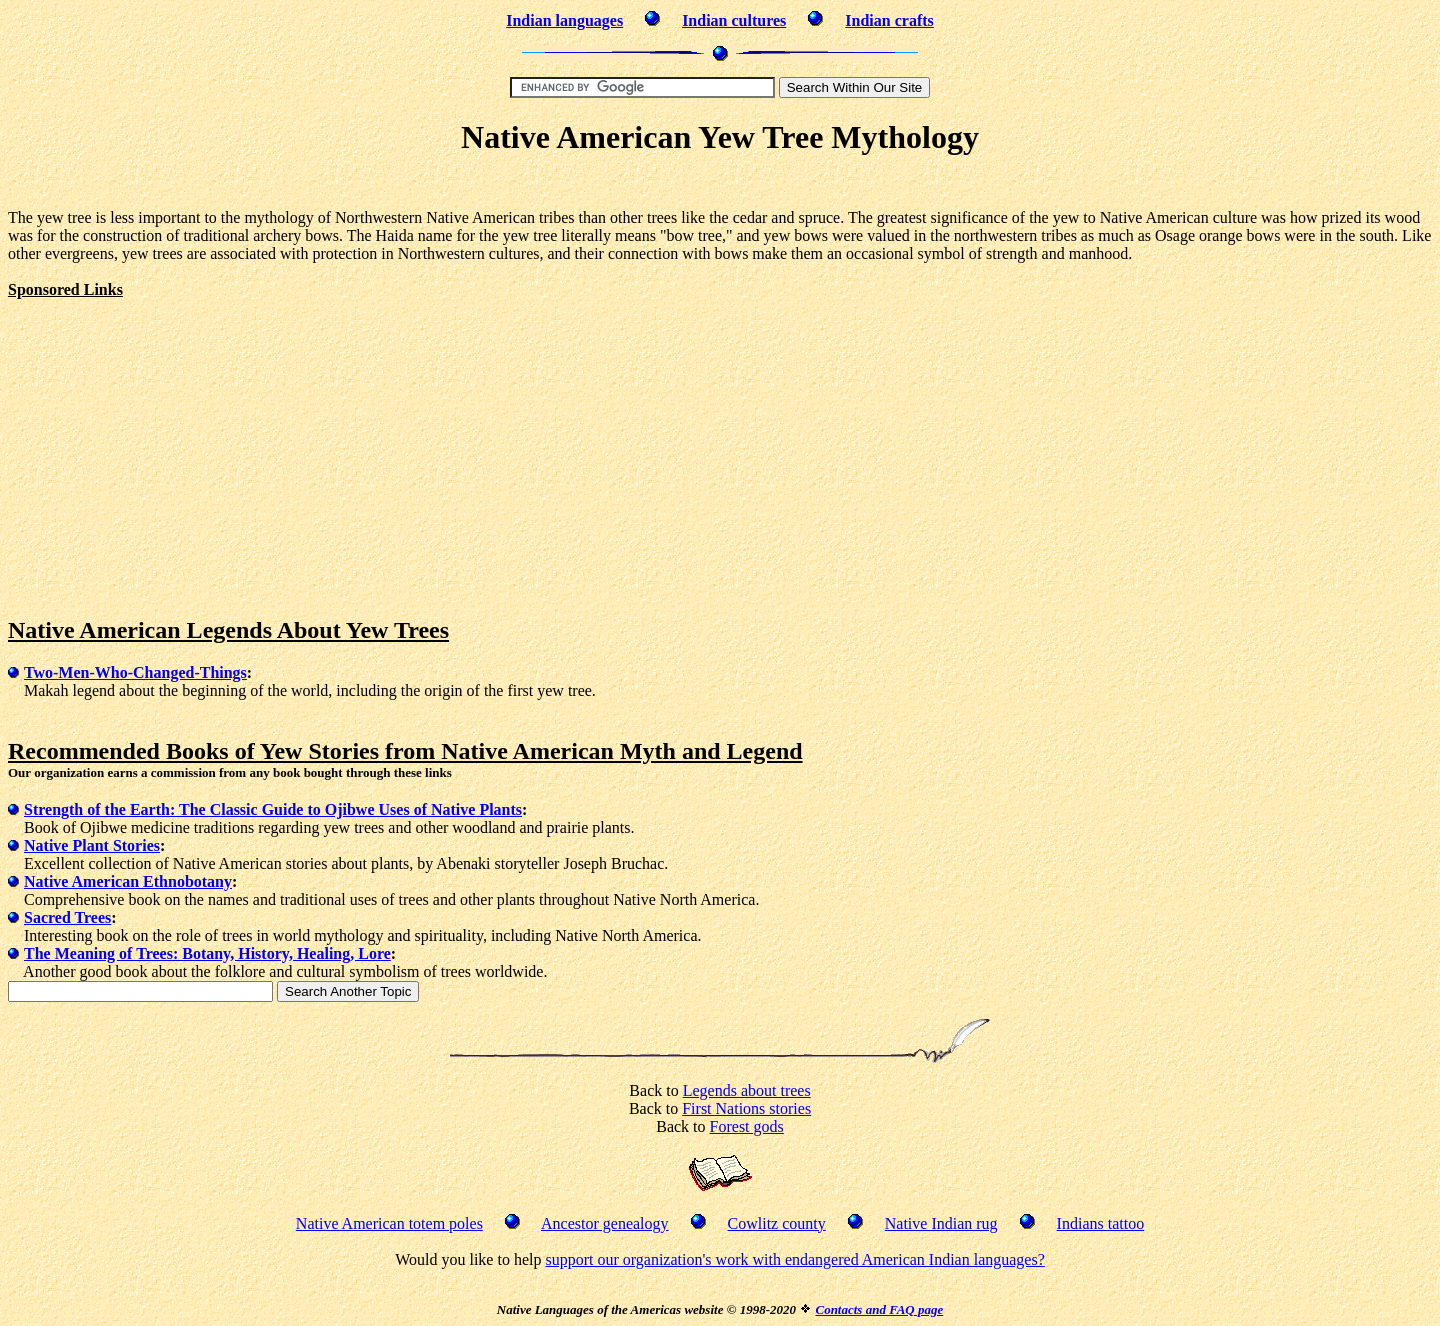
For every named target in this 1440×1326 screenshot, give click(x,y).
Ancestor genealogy (605, 1223)
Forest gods (747, 1126)
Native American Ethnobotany (128, 881)
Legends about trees (747, 1090)
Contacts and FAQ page (879, 1309)
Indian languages (564, 20)
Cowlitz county (777, 1223)
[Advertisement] (720, 185)
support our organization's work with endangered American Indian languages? (794, 1259)
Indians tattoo (1101, 1223)
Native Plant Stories (92, 845)
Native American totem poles (389, 1223)
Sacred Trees (67, 917)
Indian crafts (889, 20)
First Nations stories (746, 1108)
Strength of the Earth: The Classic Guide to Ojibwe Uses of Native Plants (273, 809)
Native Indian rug (941, 1223)
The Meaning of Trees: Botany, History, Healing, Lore (207, 953)
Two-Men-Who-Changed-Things (135, 672)
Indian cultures (734, 20)
